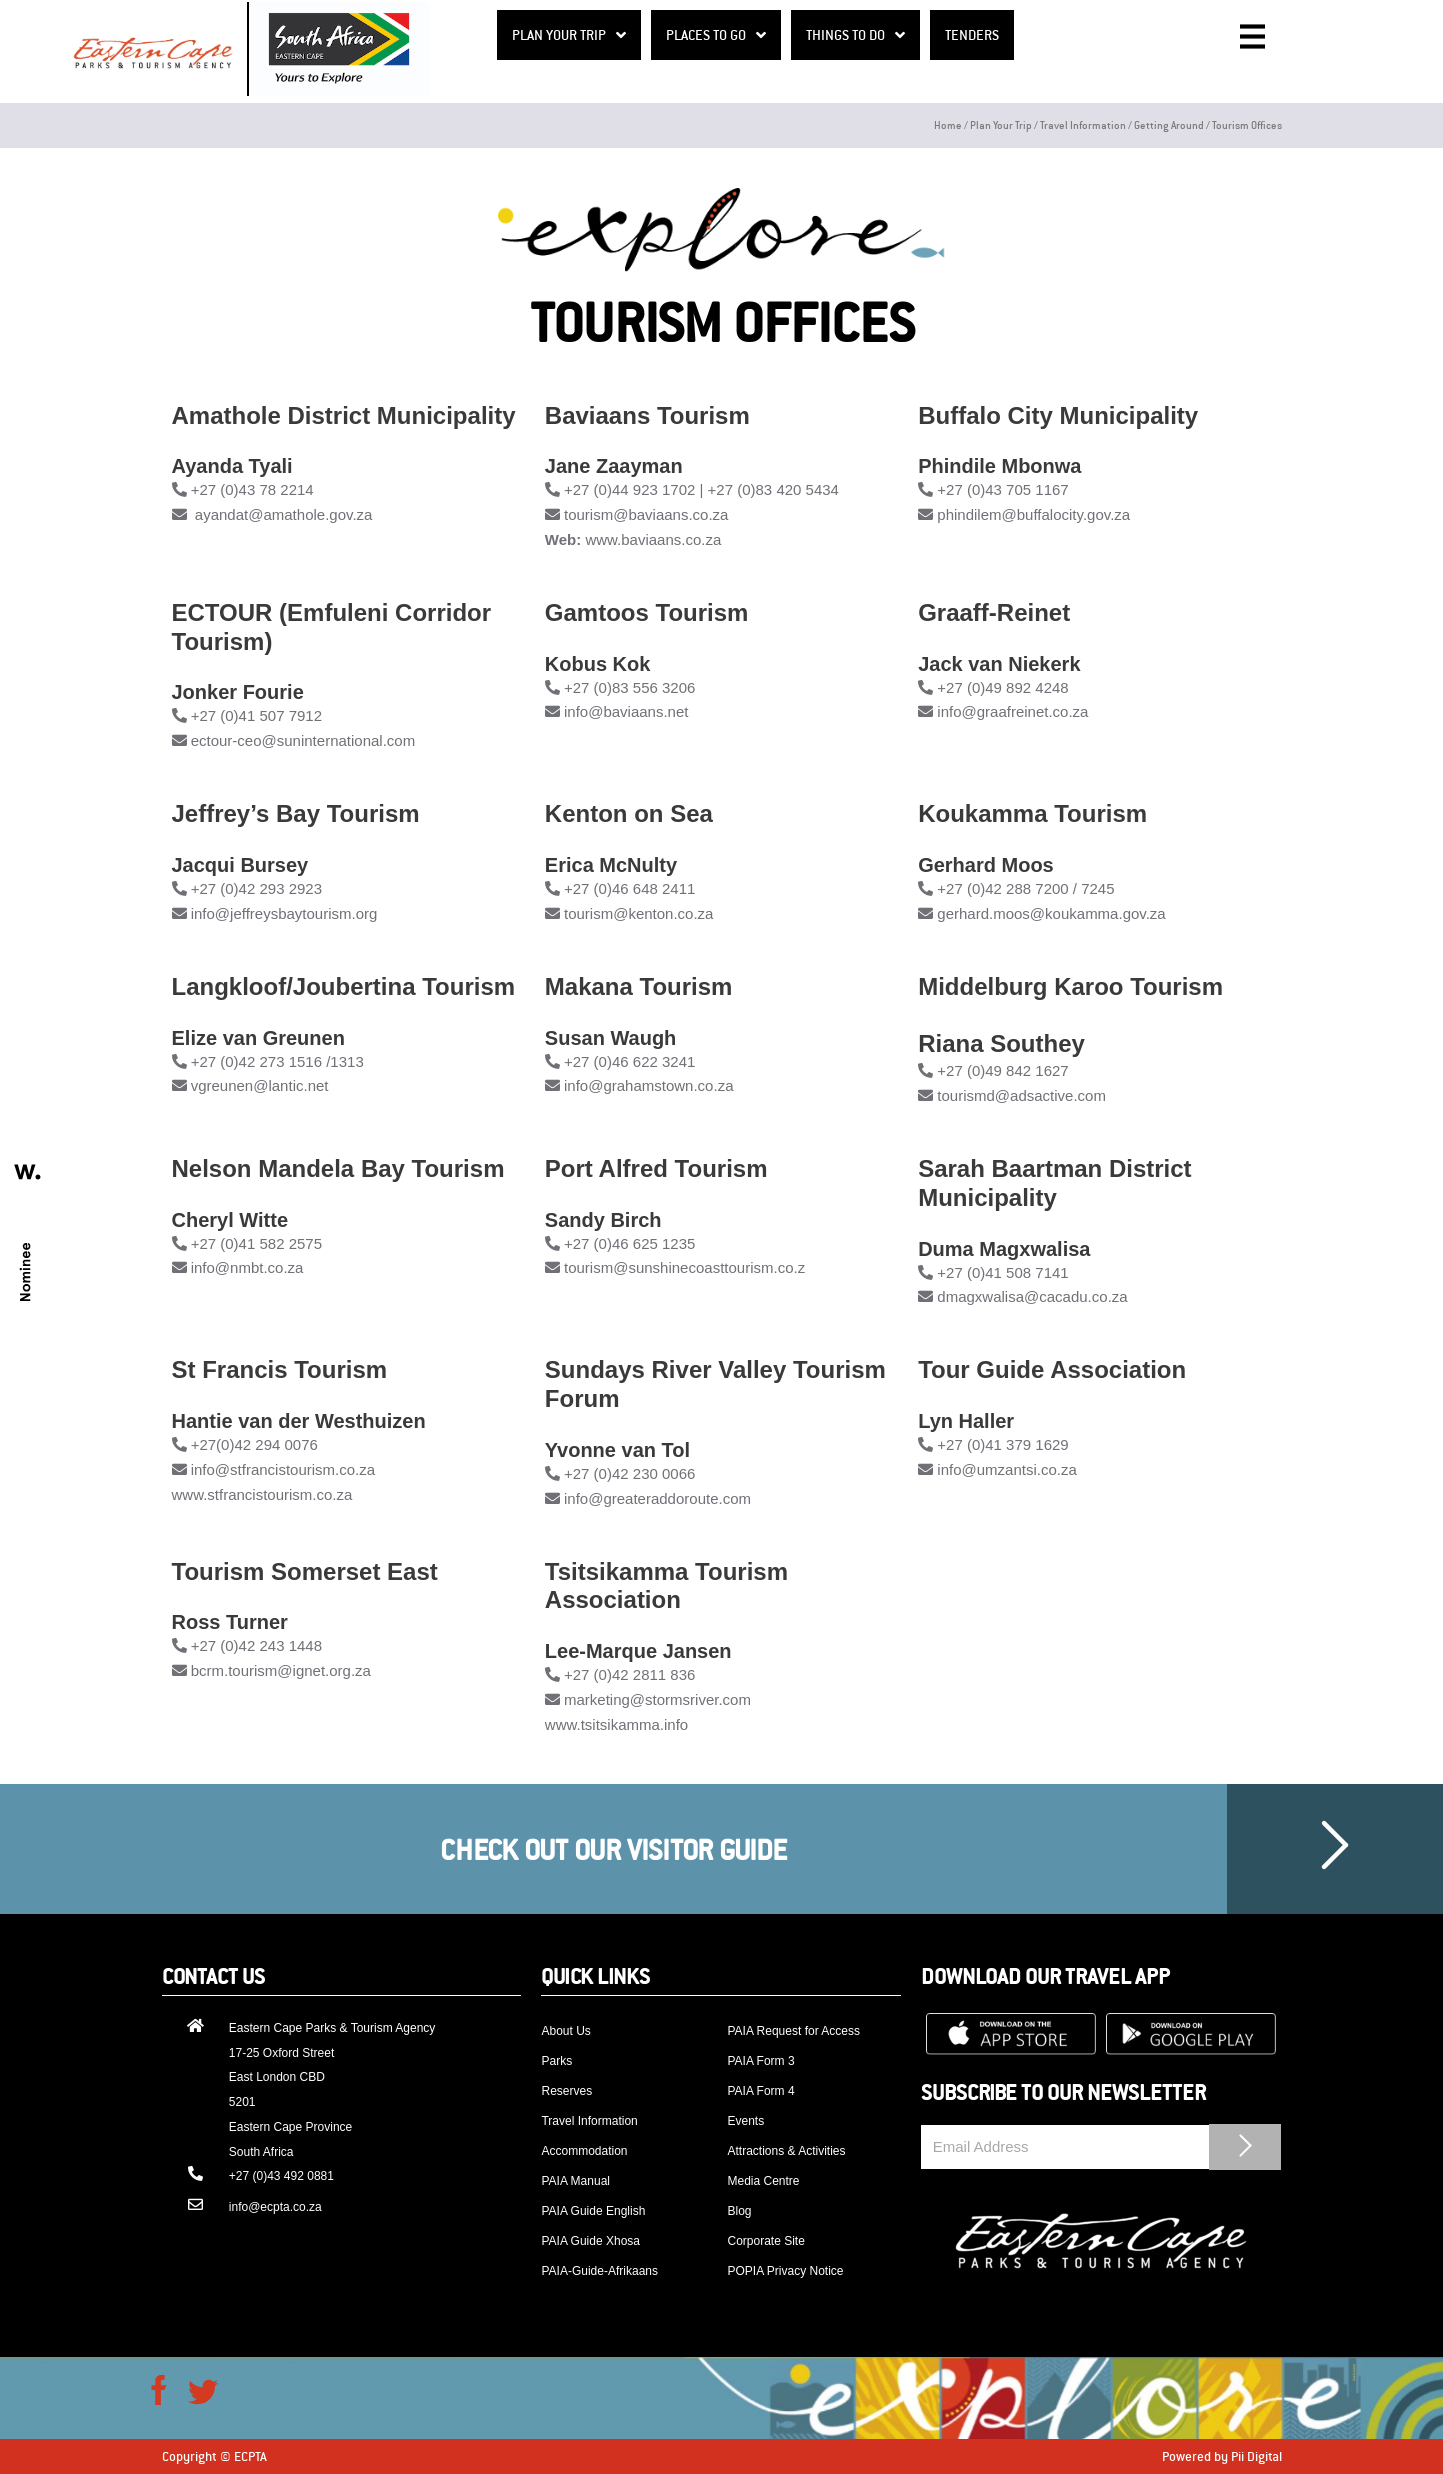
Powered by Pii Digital (1222, 2456)
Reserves (566, 2091)
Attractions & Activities (786, 2151)
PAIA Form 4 (760, 2091)
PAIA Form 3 (760, 2061)
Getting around (1169, 124)
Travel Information (1083, 124)
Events (745, 2121)
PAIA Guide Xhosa (590, 2241)
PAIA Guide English (593, 2211)
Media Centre (763, 2181)
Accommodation (584, 2151)
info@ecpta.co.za (275, 2207)
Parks (556, 2061)
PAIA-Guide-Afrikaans (599, 2271)
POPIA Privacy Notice (785, 2271)
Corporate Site (765, 2241)
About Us (565, 2031)
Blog (739, 2211)
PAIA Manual (575, 2181)
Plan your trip (1001, 124)
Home (948, 124)
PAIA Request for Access (793, 2031)
